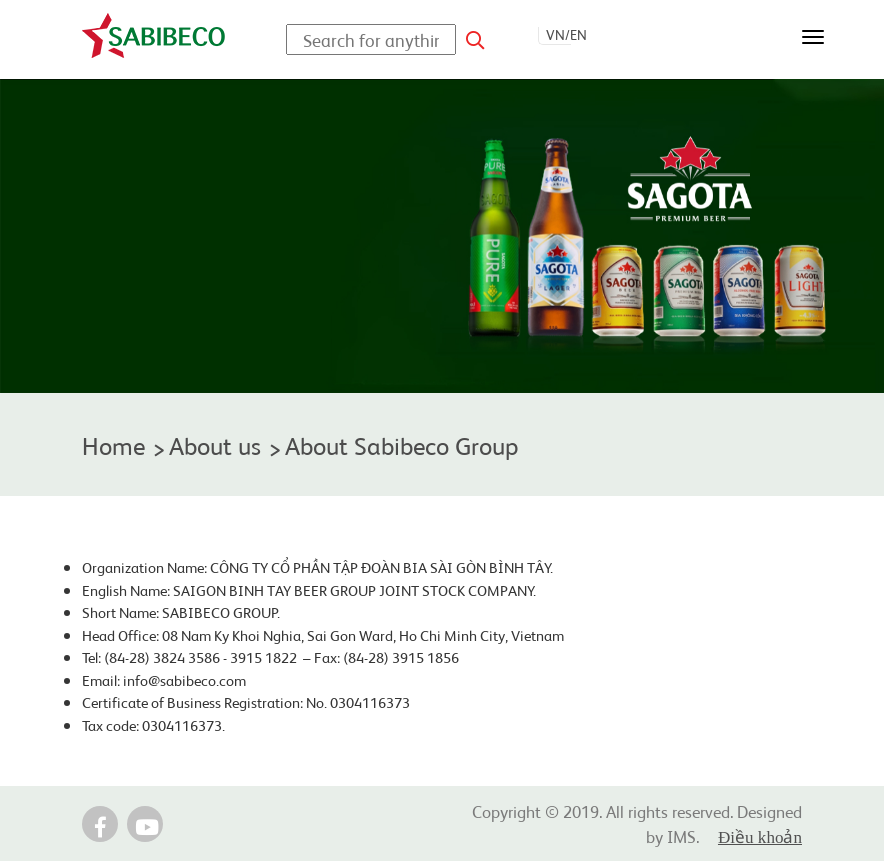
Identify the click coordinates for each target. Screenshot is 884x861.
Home (113, 444)
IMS (681, 835)
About (215, 444)
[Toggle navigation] (813, 37)
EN (578, 34)
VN (555, 34)
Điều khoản (760, 837)
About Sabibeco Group (402, 444)
